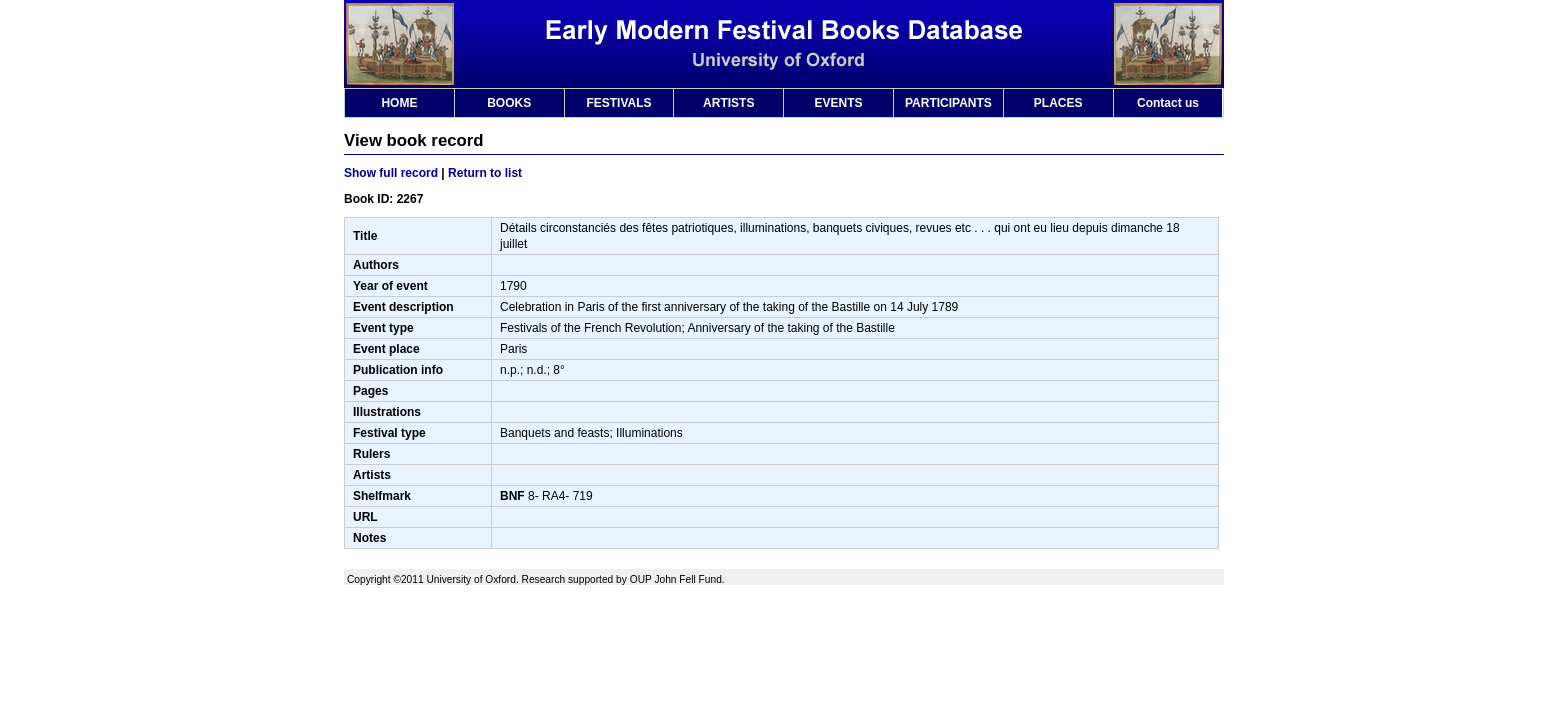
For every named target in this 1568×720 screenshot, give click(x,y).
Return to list (485, 173)
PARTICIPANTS (948, 103)
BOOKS (509, 103)
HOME (399, 103)
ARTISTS (728, 103)
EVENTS (839, 103)
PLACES (1058, 103)
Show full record (391, 173)
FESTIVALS (618, 103)
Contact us (1168, 103)
